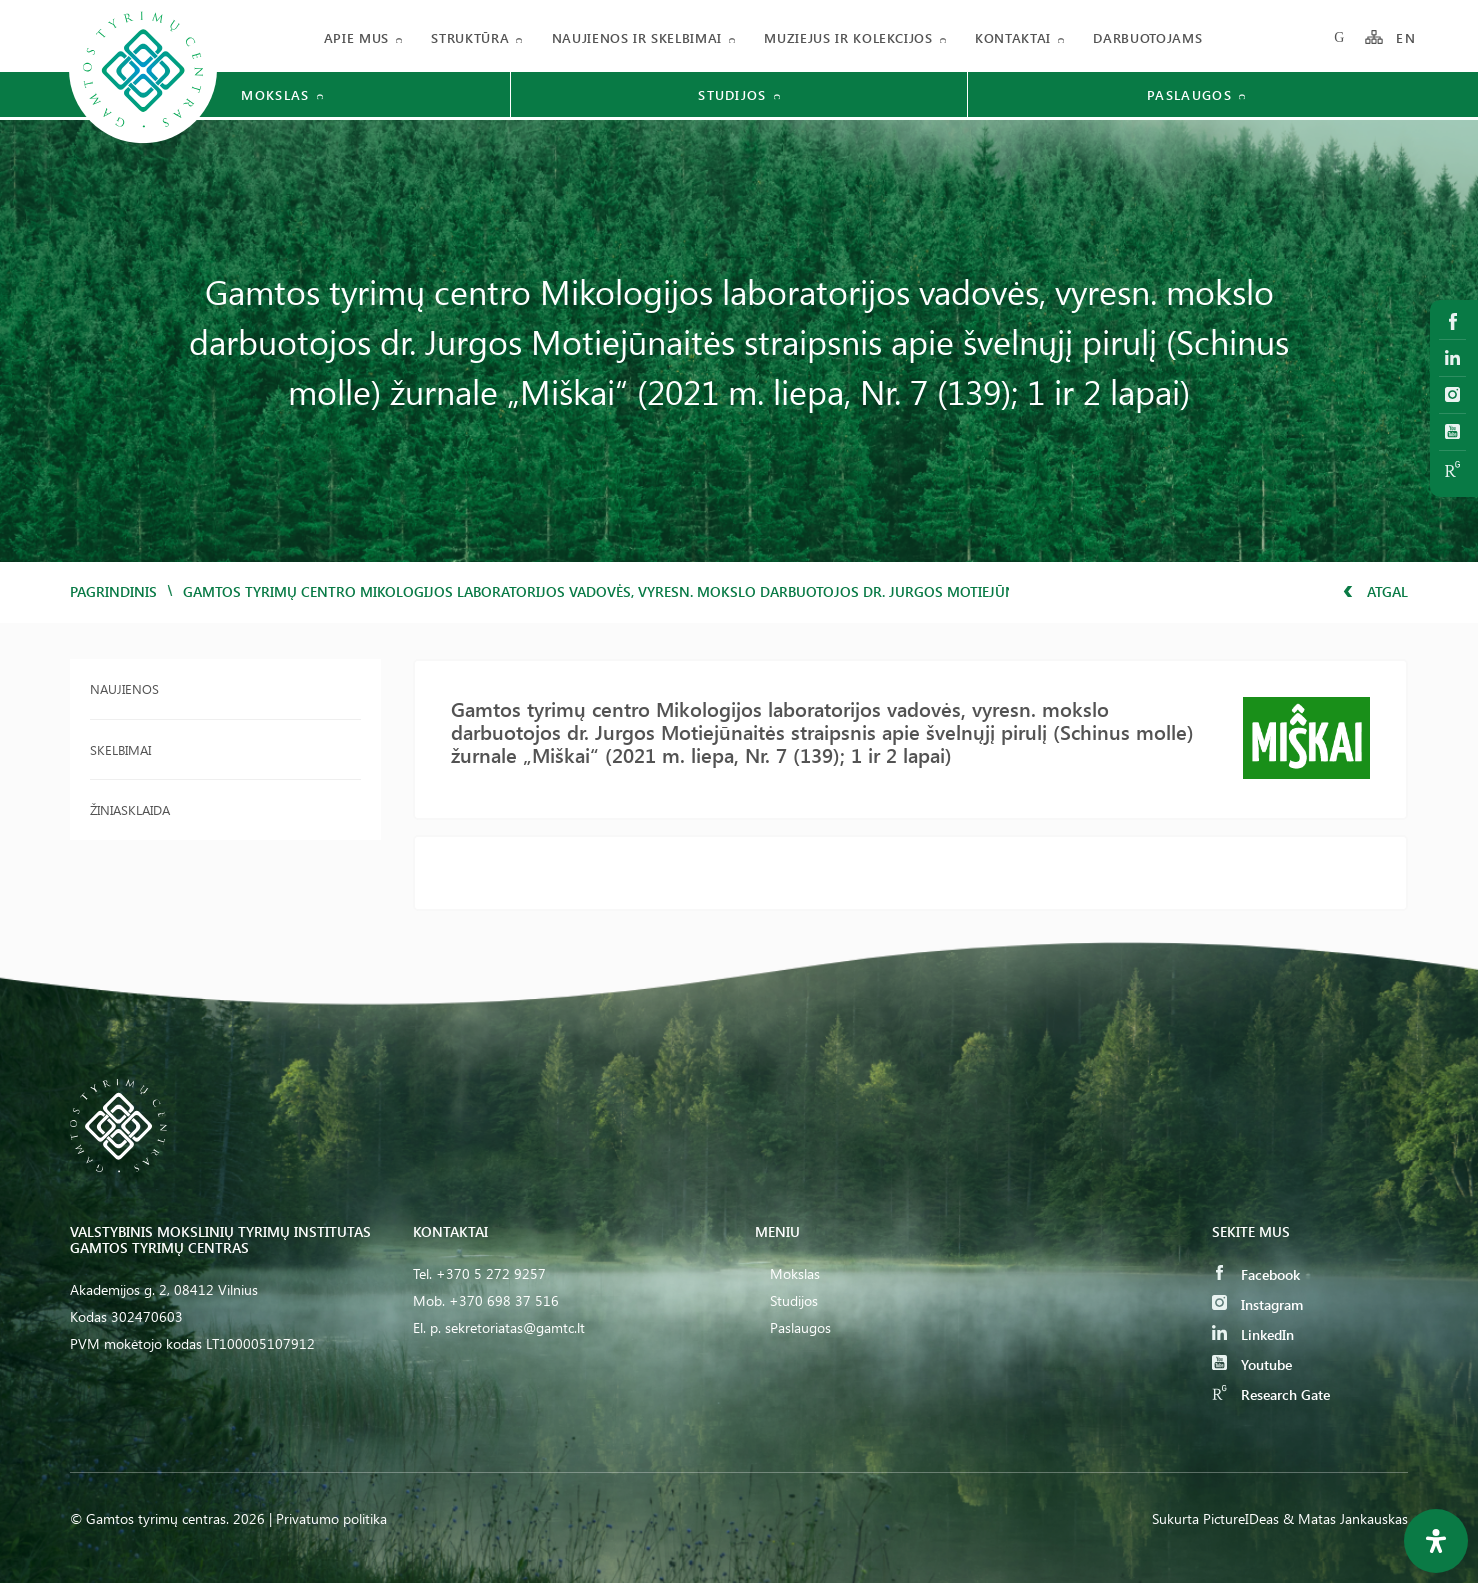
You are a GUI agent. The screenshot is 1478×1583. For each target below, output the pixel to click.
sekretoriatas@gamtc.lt (515, 1327)
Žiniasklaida (130, 809)
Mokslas (795, 1273)
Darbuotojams (1147, 37)
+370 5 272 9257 (491, 1273)
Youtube (1252, 1364)
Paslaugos (800, 1327)
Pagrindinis (113, 591)
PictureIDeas (1241, 1518)
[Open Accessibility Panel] (1436, 1541)
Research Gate (1271, 1394)
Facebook (1256, 1274)
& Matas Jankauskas (1345, 1518)
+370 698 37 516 (504, 1300)
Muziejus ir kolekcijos (848, 37)
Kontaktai (1013, 37)
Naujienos (124, 688)
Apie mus (356, 37)
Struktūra (470, 37)
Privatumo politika (331, 1518)
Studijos (794, 1300)
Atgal (1375, 591)
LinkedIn (1253, 1334)
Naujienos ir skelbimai (637, 37)
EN (1406, 37)
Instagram (1257, 1304)
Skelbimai (120, 749)
